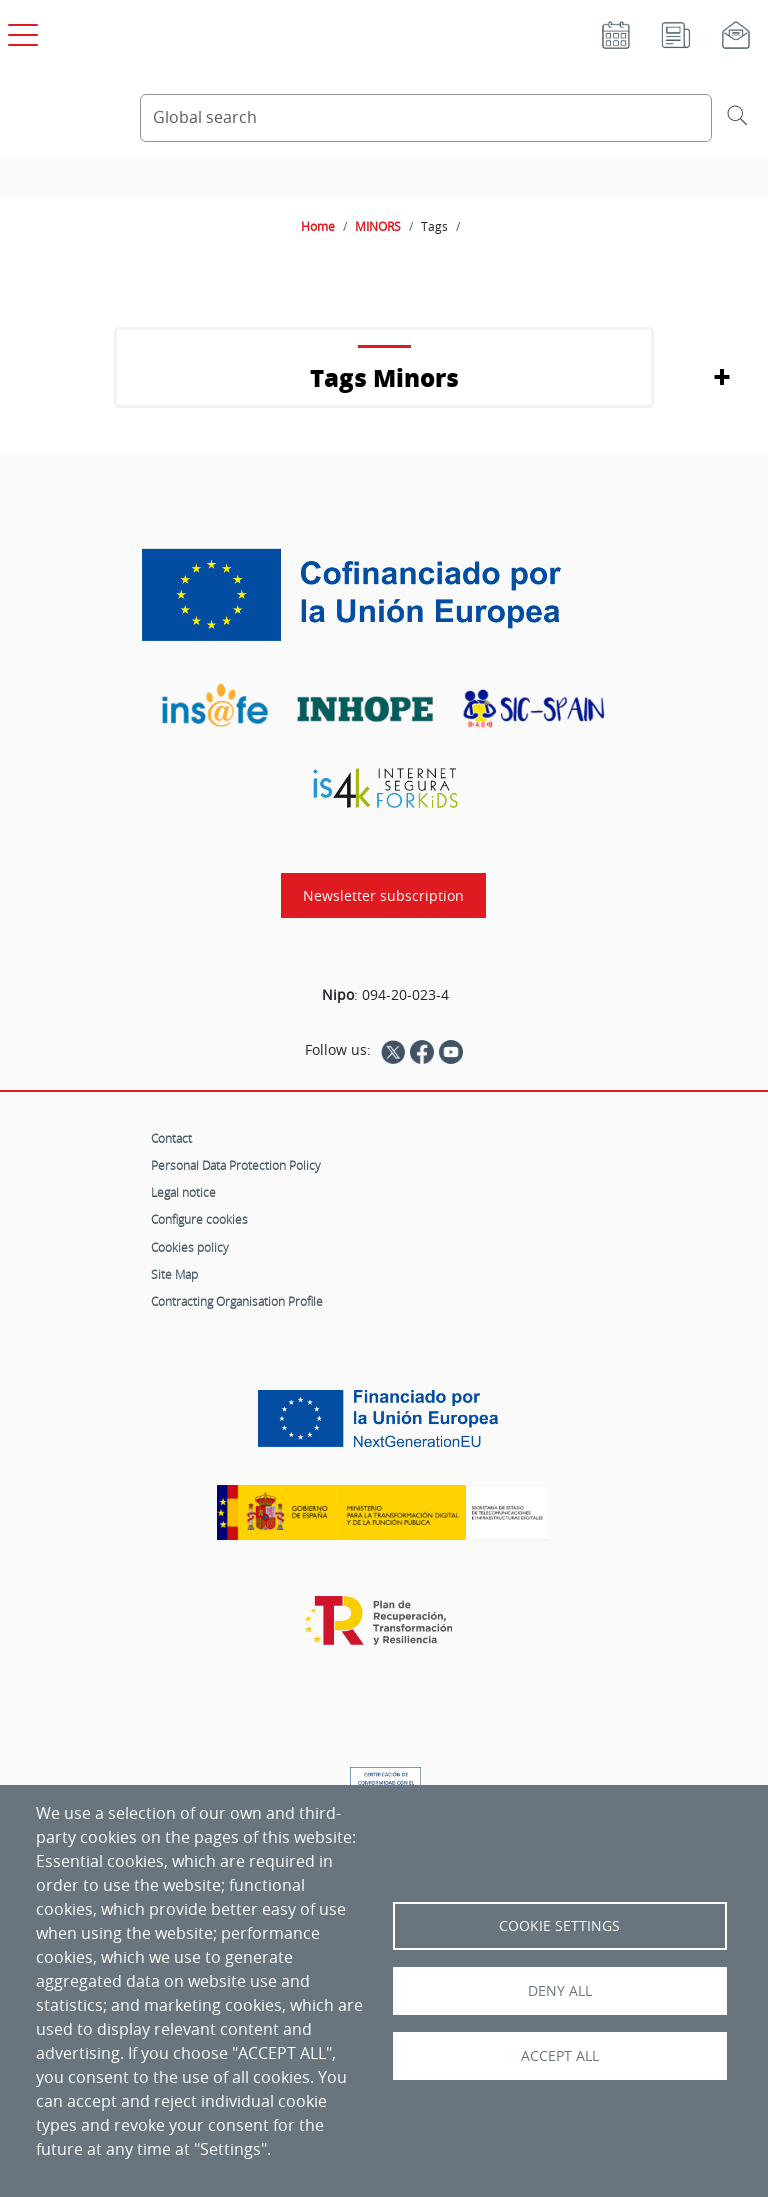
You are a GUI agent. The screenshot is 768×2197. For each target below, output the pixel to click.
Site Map (174, 1274)
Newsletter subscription (383, 895)
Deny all (560, 1991)
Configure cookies (199, 1219)
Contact (171, 1138)
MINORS (378, 226)
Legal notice (183, 1192)
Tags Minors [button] (384, 377)
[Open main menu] (20, 31)
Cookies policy (190, 1247)
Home (318, 226)
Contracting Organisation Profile (237, 1301)
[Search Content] (426, 118)
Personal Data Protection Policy (236, 1165)
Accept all (560, 2056)
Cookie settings (559, 1926)
